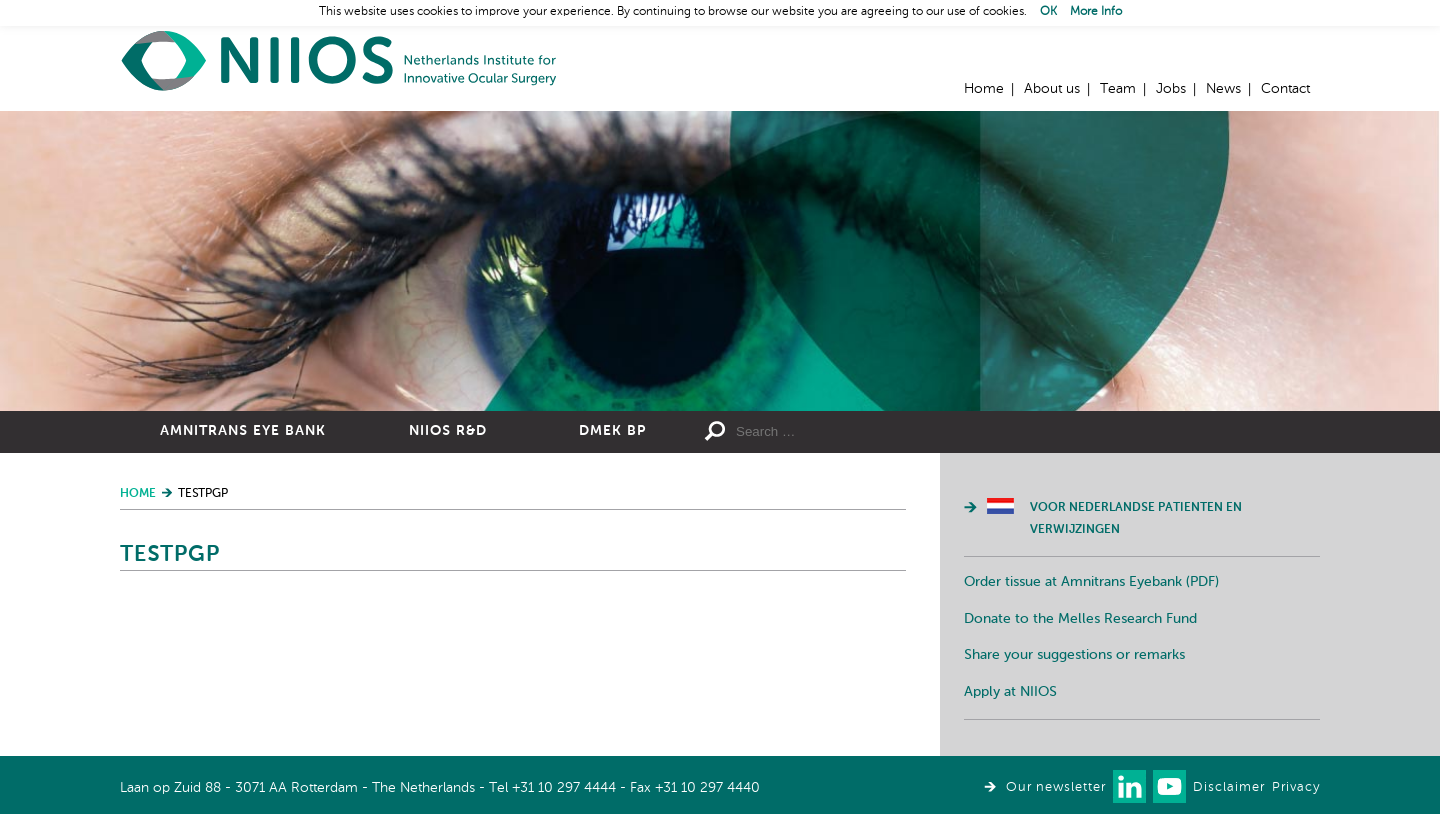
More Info (1096, 12)
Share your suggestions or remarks (1074, 655)
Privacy (1296, 787)
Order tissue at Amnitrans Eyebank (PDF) (1091, 582)
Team (1118, 89)
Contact (1285, 89)
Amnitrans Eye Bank (243, 431)
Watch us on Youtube (1169, 786)
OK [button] (1048, 12)
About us (1052, 89)
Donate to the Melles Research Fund (1080, 619)
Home (340, 60)
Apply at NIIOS (1010, 692)
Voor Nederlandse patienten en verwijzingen (1136, 519)
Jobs (1171, 89)
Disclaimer (1229, 787)
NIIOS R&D (448, 431)
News (1223, 89)
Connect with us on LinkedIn (1129, 786)
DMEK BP (612, 431)
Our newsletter (1056, 787)
